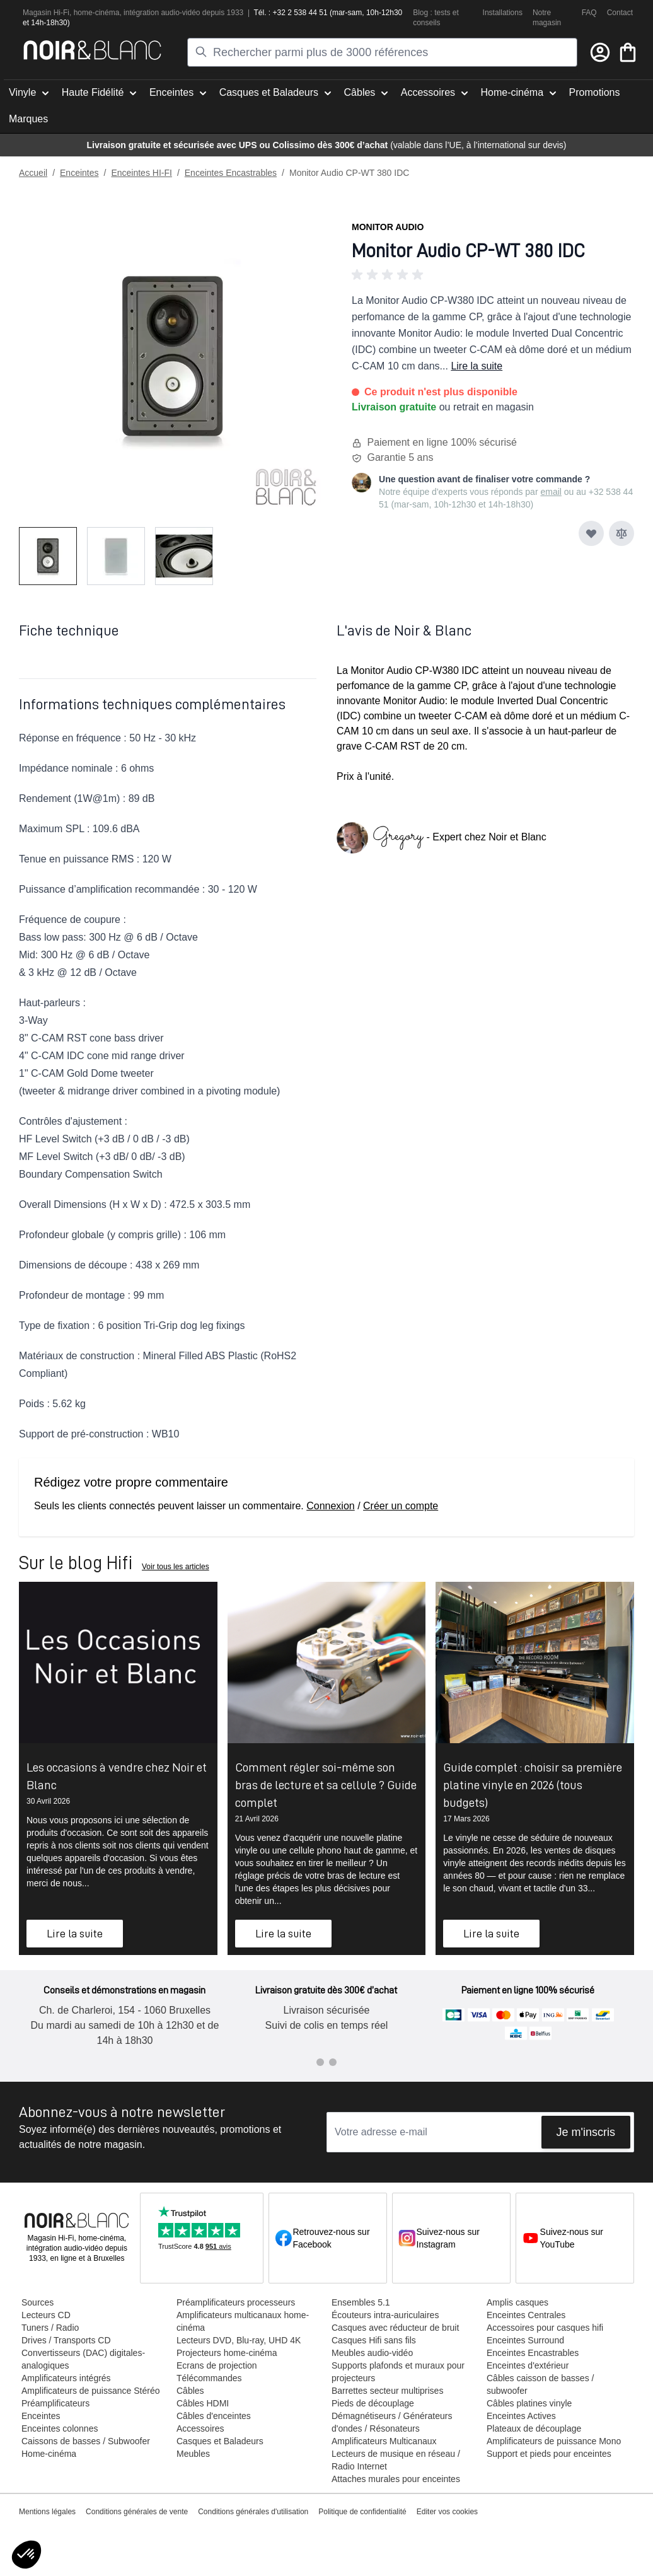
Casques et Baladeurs (219, 2441)
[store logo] (92, 50)
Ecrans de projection (216, 2365)
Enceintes (79, 173)
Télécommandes (209, 2378)
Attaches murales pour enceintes (396, 2479)
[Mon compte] (600, 52)
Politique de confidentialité (362, 2511)
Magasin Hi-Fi (46, 12)
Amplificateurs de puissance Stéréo (90, 2391)
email (550, 492)
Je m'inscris (586, 2132)
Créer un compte (400, 1505)
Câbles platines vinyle (529, 2403)
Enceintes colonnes (59, 2428)
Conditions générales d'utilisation (253, 2511)
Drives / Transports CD (66, 2340)
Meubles (193, 2454)
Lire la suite (476, 366)
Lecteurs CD (46, 2315)
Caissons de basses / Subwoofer (85, 2441)
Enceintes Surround (525, 2340)
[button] (493, 274)
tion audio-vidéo (173, 12)
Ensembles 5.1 (361, 2302)
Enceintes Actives (521, 2416)
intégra (135, 12)
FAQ (589, 12)
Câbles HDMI (202, 2403)
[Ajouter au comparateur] (621, 533)
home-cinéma (97, 12)
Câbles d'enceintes (213, 2416)
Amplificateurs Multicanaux (384, 2441)
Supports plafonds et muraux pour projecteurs (398, 2371)
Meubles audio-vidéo (372, 2353)
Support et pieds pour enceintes (549, 2454)
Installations (503, 12)
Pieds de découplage (373, 2403)
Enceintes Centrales (526, 2315)
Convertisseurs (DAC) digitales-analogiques (83, 2359)
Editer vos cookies (447, 2511)
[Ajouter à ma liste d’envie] (591, 533)
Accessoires (200, 2428)
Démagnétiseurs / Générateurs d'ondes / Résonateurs (392, 2422)
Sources (37, 2302)
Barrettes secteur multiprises (387, 2391)
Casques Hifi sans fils (374, 2340)
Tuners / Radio (50, 2328)
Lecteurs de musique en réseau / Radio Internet (396, 2460)
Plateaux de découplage (534, 2428)
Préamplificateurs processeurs (235, 2302)
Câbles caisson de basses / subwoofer (540, 2384)
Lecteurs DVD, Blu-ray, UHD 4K (238, 2340)
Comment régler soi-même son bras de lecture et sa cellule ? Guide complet (326, 1785)
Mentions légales (47, 2511)
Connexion (330, 1505)
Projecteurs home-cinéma (226, 2353)
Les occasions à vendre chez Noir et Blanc (116, 1776)
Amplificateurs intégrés (66, 2378)
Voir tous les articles (175, 1566)
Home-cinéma (48, 2454)
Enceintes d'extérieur (528, 2365)
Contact (620, 12)
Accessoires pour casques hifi (545, 2328)
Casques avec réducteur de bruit (395, 2328)
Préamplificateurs (55, 2403)
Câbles (190, 2391)
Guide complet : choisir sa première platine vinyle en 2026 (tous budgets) (532, 1785)
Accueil (33, 173)
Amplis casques (517, 2302)
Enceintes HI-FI (141, 173)
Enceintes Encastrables (231, 173)
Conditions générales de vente (137, 2511)
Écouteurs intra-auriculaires (385, 2315)
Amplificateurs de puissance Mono (554, 2441)
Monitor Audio (388, 227)
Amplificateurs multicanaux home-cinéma (242, 2321)
